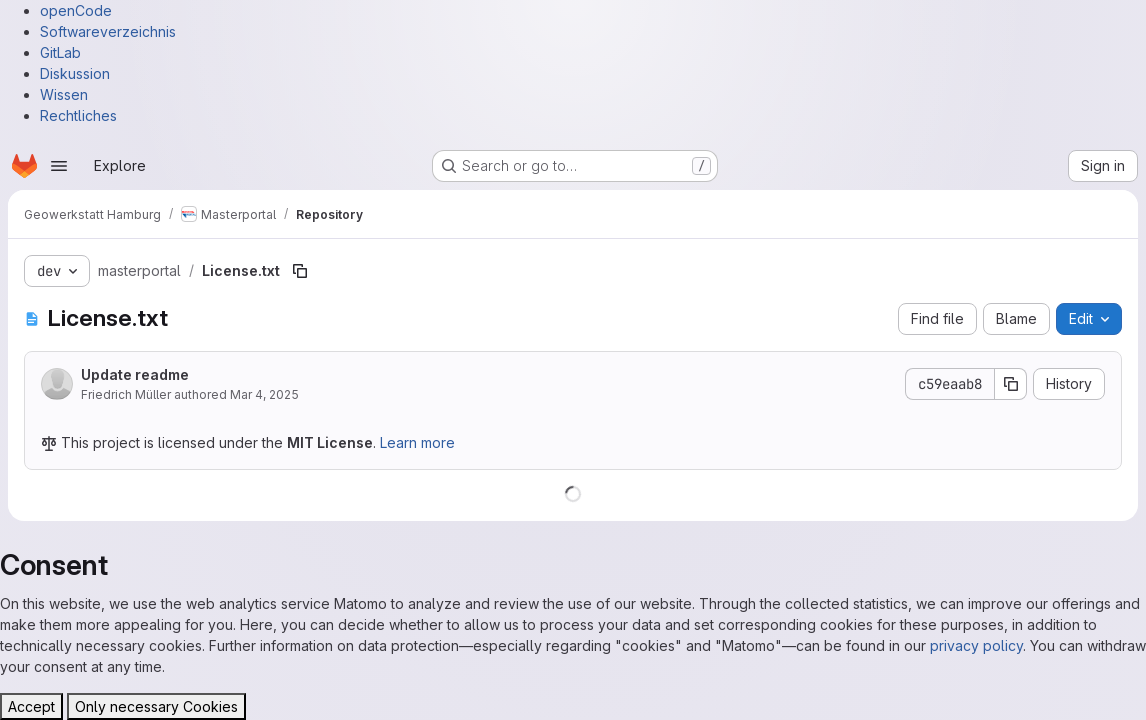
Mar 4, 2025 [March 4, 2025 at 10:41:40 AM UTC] (264, 394)
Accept (31, 706)
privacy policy (976, 645)
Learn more (417, 442)
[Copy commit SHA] (1011, 384)
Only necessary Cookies (156, 706)
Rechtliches (78, 115)
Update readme (135, 374)
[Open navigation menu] (59, 166)
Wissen (64, 94)
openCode (76, 10)
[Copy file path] (300, 271)
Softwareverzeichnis (108, 31)
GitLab (60, 52)
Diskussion (75, 73)
